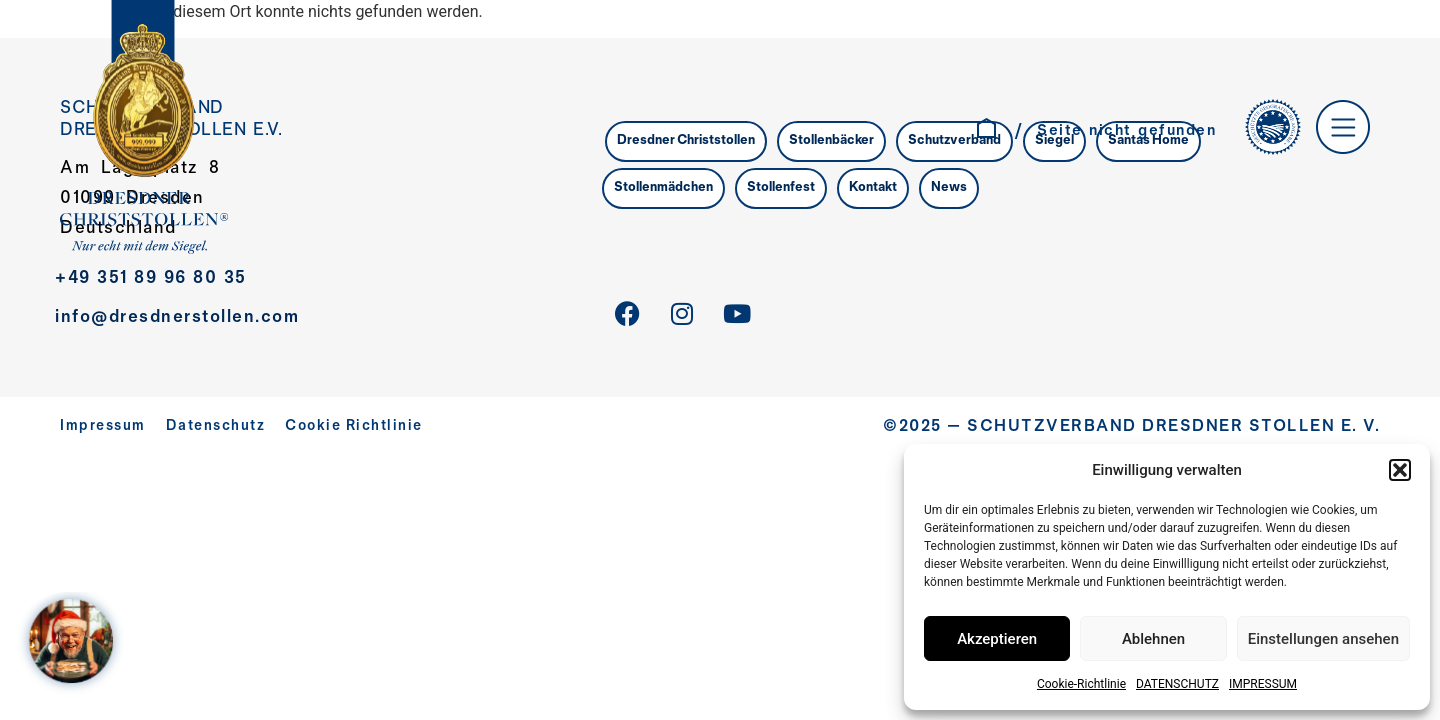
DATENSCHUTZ (1177, 684)
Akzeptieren (997, 639)
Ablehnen (1153, 639)
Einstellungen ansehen (1323, 639)
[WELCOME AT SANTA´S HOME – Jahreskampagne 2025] (76, 644)
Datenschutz (216, 426)
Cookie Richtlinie (354, 426)
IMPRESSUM (1263, 684)
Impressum (103, 426)
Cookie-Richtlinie (1081, 684)
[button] (1400, 470)
